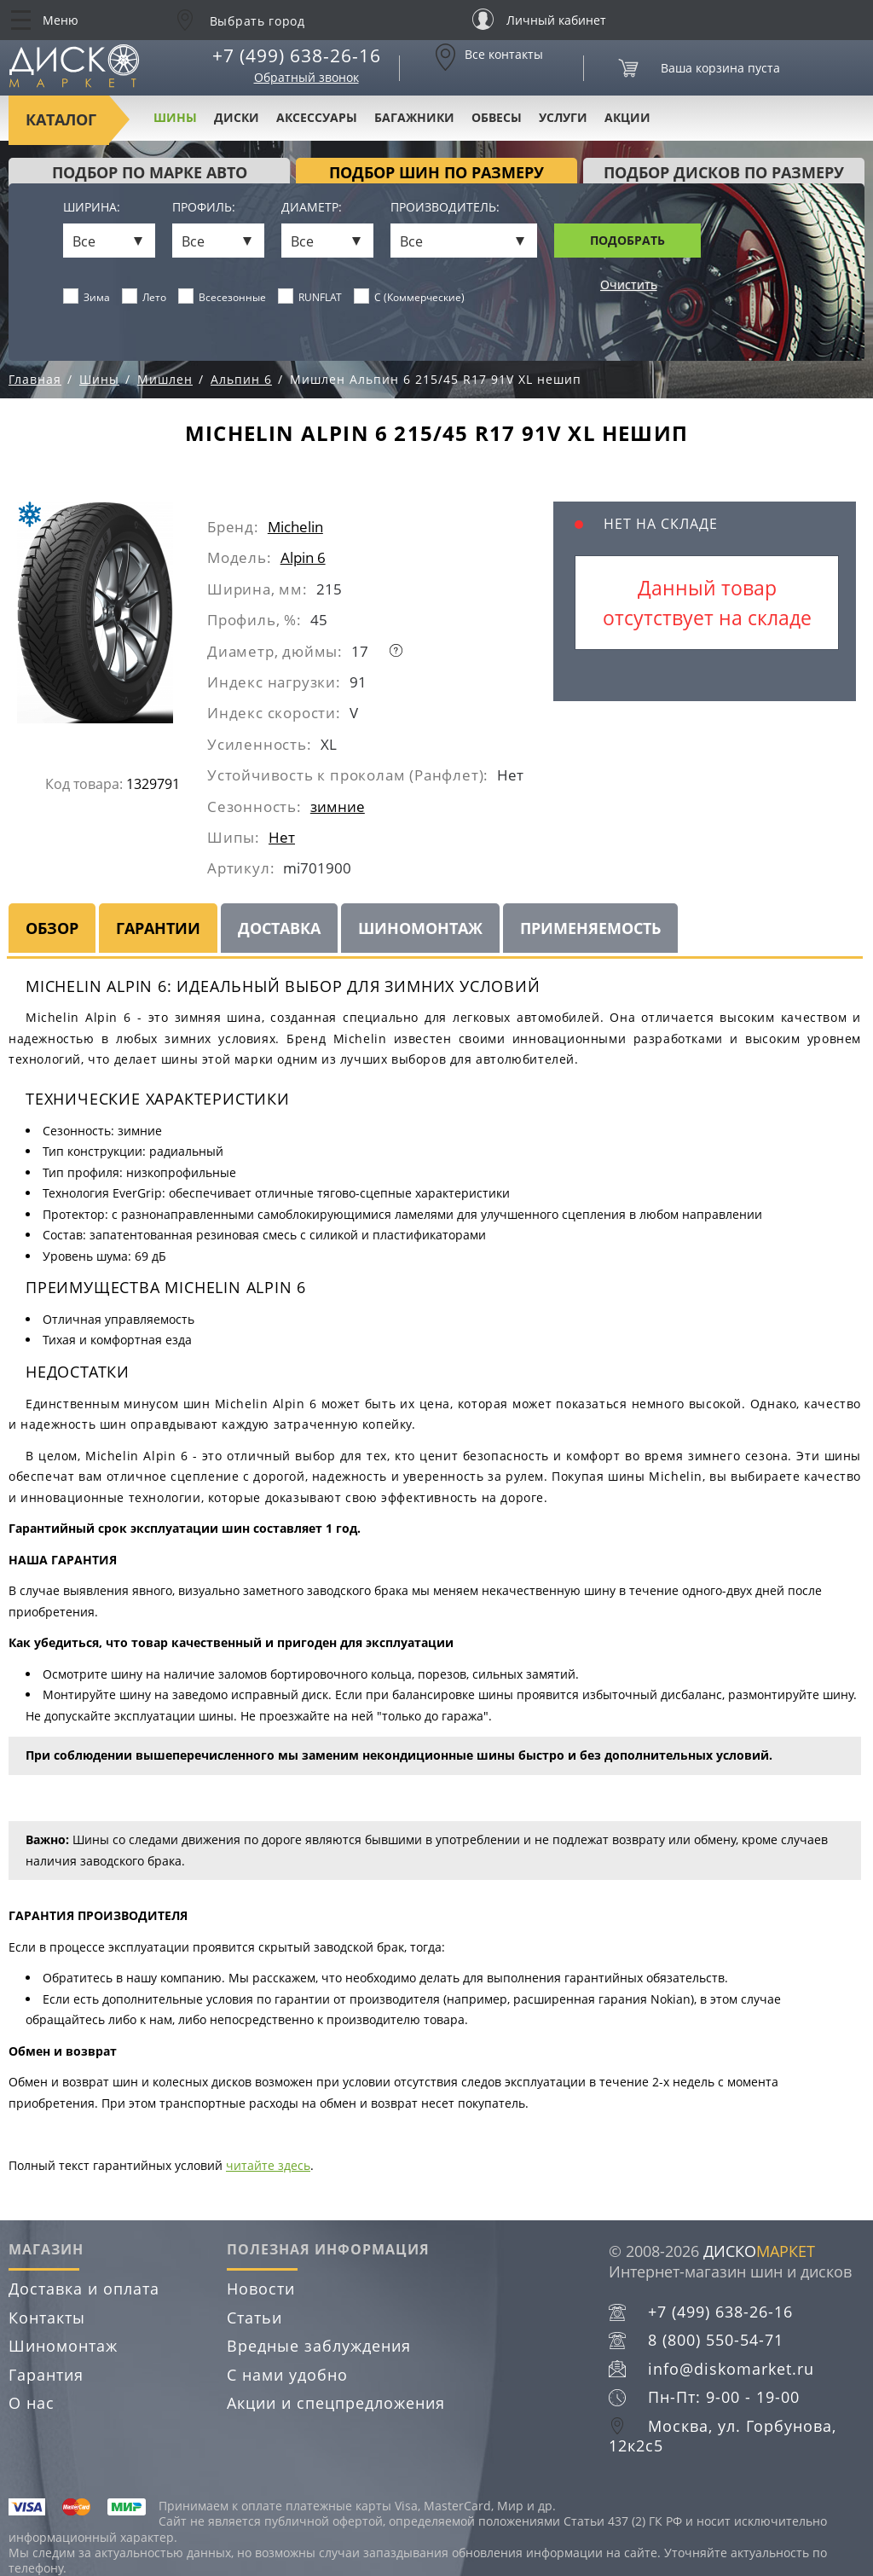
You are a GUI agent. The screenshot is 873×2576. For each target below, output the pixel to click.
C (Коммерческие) (410, 297)
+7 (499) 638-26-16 (296, 55)
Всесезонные (222, 297)
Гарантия (46, 2374)
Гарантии (158, 928)
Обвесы (496, 117)
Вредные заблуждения (319, 2345)
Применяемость (590, 928)
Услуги (563, 117)
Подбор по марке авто (149, 172)
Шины (175, 117)
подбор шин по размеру (436, 172)
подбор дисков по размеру (724, 172)
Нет (282, 837)
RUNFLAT (310, 297)
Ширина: (91, 207)
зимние (337, 806)
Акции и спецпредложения (336, 2403)
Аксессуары (316, 117)
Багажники (414, 117)
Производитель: (445, 207)
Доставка (279, 928)
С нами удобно (287, 2374)
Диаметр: (311, 207)
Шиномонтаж (420, 928)
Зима (87, 297)
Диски (236, 117)
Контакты (47, 2317)
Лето (144, 297)
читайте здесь (268, 2165)
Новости (261, 2288)
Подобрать (627, 240)
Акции (627, 117)
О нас (32, 2403)
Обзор (52, 928)
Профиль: (203, 207)
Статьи (254, 2317)
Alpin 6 (303, 557)
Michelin (295, 527)
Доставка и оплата (84, 2288)
